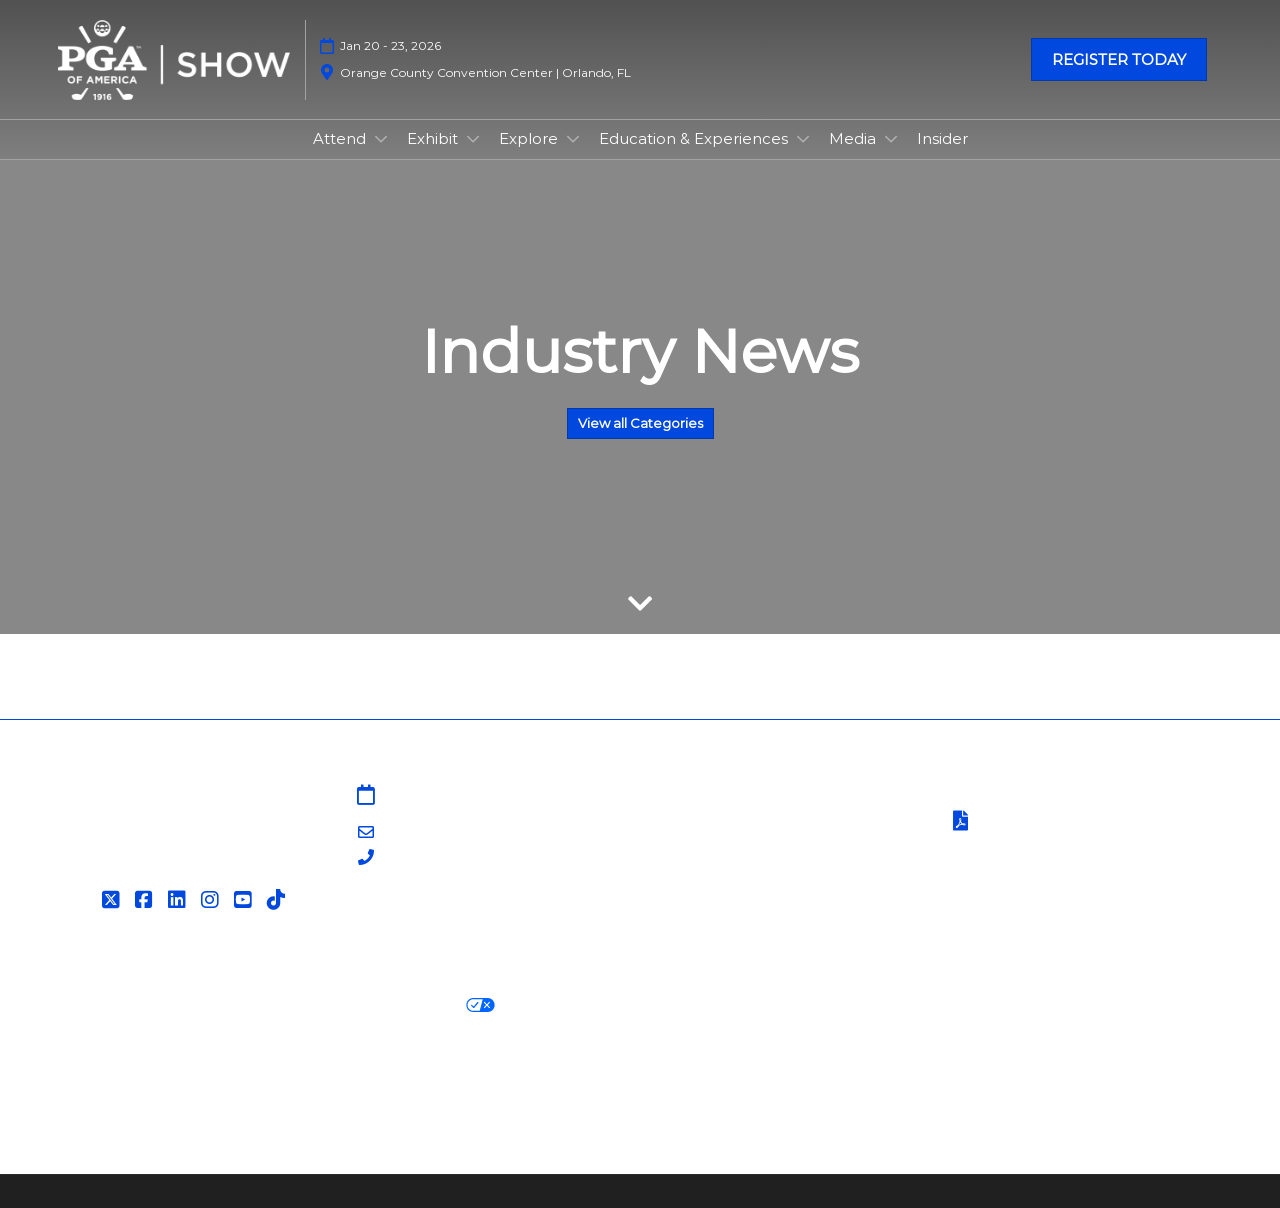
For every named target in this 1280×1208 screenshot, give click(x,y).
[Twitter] (113, 900)
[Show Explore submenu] (573, 139)
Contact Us (694, 820)
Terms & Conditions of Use (1047, 796)
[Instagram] (212, 900)
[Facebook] (146, 900)
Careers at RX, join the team (526, 1078)
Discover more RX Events (158, 1078)
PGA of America (712, 869)
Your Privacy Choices (400, 1006)
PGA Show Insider (719, 845)
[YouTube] (245, 900)
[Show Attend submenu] (381, 139)
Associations (698, 894)
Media (854, 138)
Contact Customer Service (752, 918)
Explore (530, 138)
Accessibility (105, 1103)
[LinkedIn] (179, 900)
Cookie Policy (234, 1005)
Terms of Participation (1048, 822)
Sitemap (684, 796)
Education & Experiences (695, 138)
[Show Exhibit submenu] (473, 139)
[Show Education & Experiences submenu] (803, 139)
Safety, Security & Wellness (1048, 847)
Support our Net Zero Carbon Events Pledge (1025, 1078)
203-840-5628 (434, 858)
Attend (341, 138)
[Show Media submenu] (891, 139)
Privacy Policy (111, 1005)
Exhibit (434, 138)
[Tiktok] (278, 900)
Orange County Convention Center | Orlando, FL (485, 72)
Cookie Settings (574, 1005)
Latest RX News (337, 1078)
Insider (942, 138)
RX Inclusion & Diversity (743, 1078)
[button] (1119, 60)
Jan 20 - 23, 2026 (390, 45)
